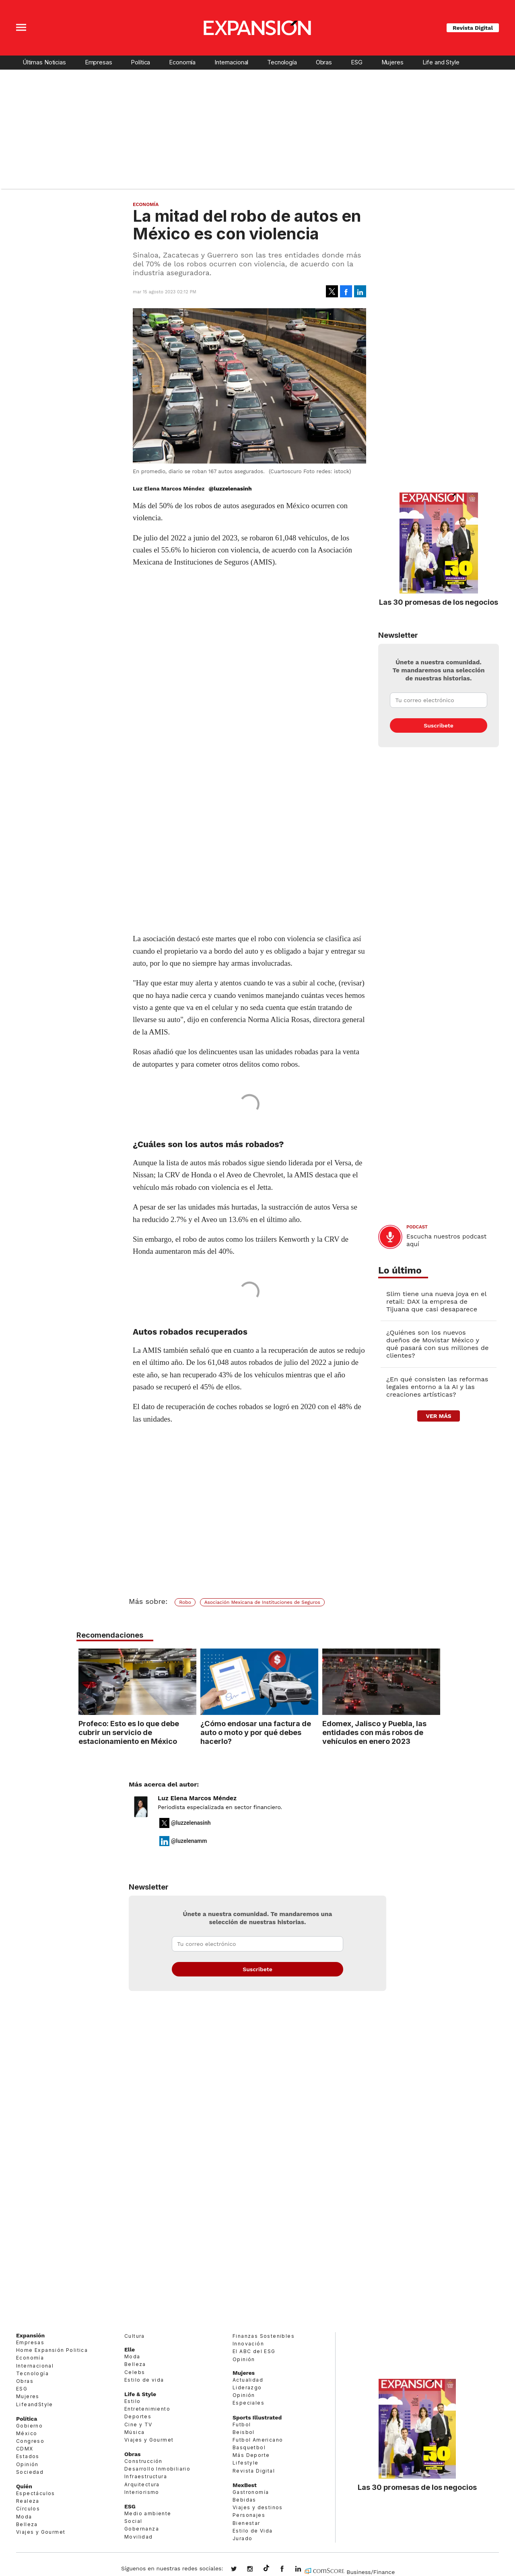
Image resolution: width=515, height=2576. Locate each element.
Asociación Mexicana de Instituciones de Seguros (262, 1602)
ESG (357, 62)
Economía (182, 62)
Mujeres (392, 62)
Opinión (27, 2464)
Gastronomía (251, 2492)
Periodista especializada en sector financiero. (220, 1807)
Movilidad (138, 2537)
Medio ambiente (147, 2513)
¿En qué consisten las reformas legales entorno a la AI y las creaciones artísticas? (437, 1386)
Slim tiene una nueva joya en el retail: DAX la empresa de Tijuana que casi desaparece (436, 1301)
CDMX (24, 2449)
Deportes (137, 2416)
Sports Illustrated (257, 2417)
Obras (324, 62)
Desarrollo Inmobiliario (157, 2469)
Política (140, 62)
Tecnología (282, 62)
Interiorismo (141, 2492)
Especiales (248, 2403)
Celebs (134, 2372)
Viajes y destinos (258, 2507)
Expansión (30, 2335)
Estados (27, 2457)
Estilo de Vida (253, 2531)
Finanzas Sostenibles (264, 2336)
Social (133, 2521)
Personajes (249, 2515)
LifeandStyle (34, 2404)
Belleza (27, 2524)
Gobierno (29, 2426)
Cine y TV (138, 2424)
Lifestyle (246, 2463)
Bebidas (244, 2500)
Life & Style (140, 2394)
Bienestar (246, 2523)
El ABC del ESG (254, 2351)
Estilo (132, 2401)
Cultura (134, 2336)
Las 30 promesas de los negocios (438, 602)
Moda (24, 2517)
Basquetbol (249, 2447)
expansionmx (239, 2569)
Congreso (30, 2441)
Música (134, 2432)
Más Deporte (251, 2455)
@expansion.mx (266, 2568)
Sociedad (29, 2472)
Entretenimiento (147, 2409)
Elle (129, 2349)
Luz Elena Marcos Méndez (197, 1798)
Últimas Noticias (44, 62)
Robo (185, 1602)
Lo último (400, 1270)
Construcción (143, 2461)
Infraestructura (145, 2477)
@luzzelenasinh (230, 488)
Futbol (242, 2424)
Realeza (27, 2501)
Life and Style (440, 62)
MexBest (245, 2485)
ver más (438, 1416)
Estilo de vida (144, 2380)
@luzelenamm (189, 1841)
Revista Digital (473, 28)
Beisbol (244, 2432)
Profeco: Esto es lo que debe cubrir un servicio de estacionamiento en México (126, 1732)
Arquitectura (142, 2484)
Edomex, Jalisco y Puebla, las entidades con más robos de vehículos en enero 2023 (373, 1732)
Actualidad (248, 2380)
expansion (304, 2569)
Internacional (231, 62)
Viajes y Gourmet (40, 2532)
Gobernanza (141, 2529)
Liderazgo (247, 2387)
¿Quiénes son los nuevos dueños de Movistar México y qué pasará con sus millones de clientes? (437, 1344)
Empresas (98, 62)
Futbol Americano (258, 2440)
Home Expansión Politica (52, 2350)
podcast (417, 1227)
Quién (24, 2486)
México (26, 2433)
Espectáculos (35, 2493)
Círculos (28, 2509)
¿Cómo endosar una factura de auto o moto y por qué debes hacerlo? (253, 1732)
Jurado (242, 2538)
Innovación (248, 2344)
